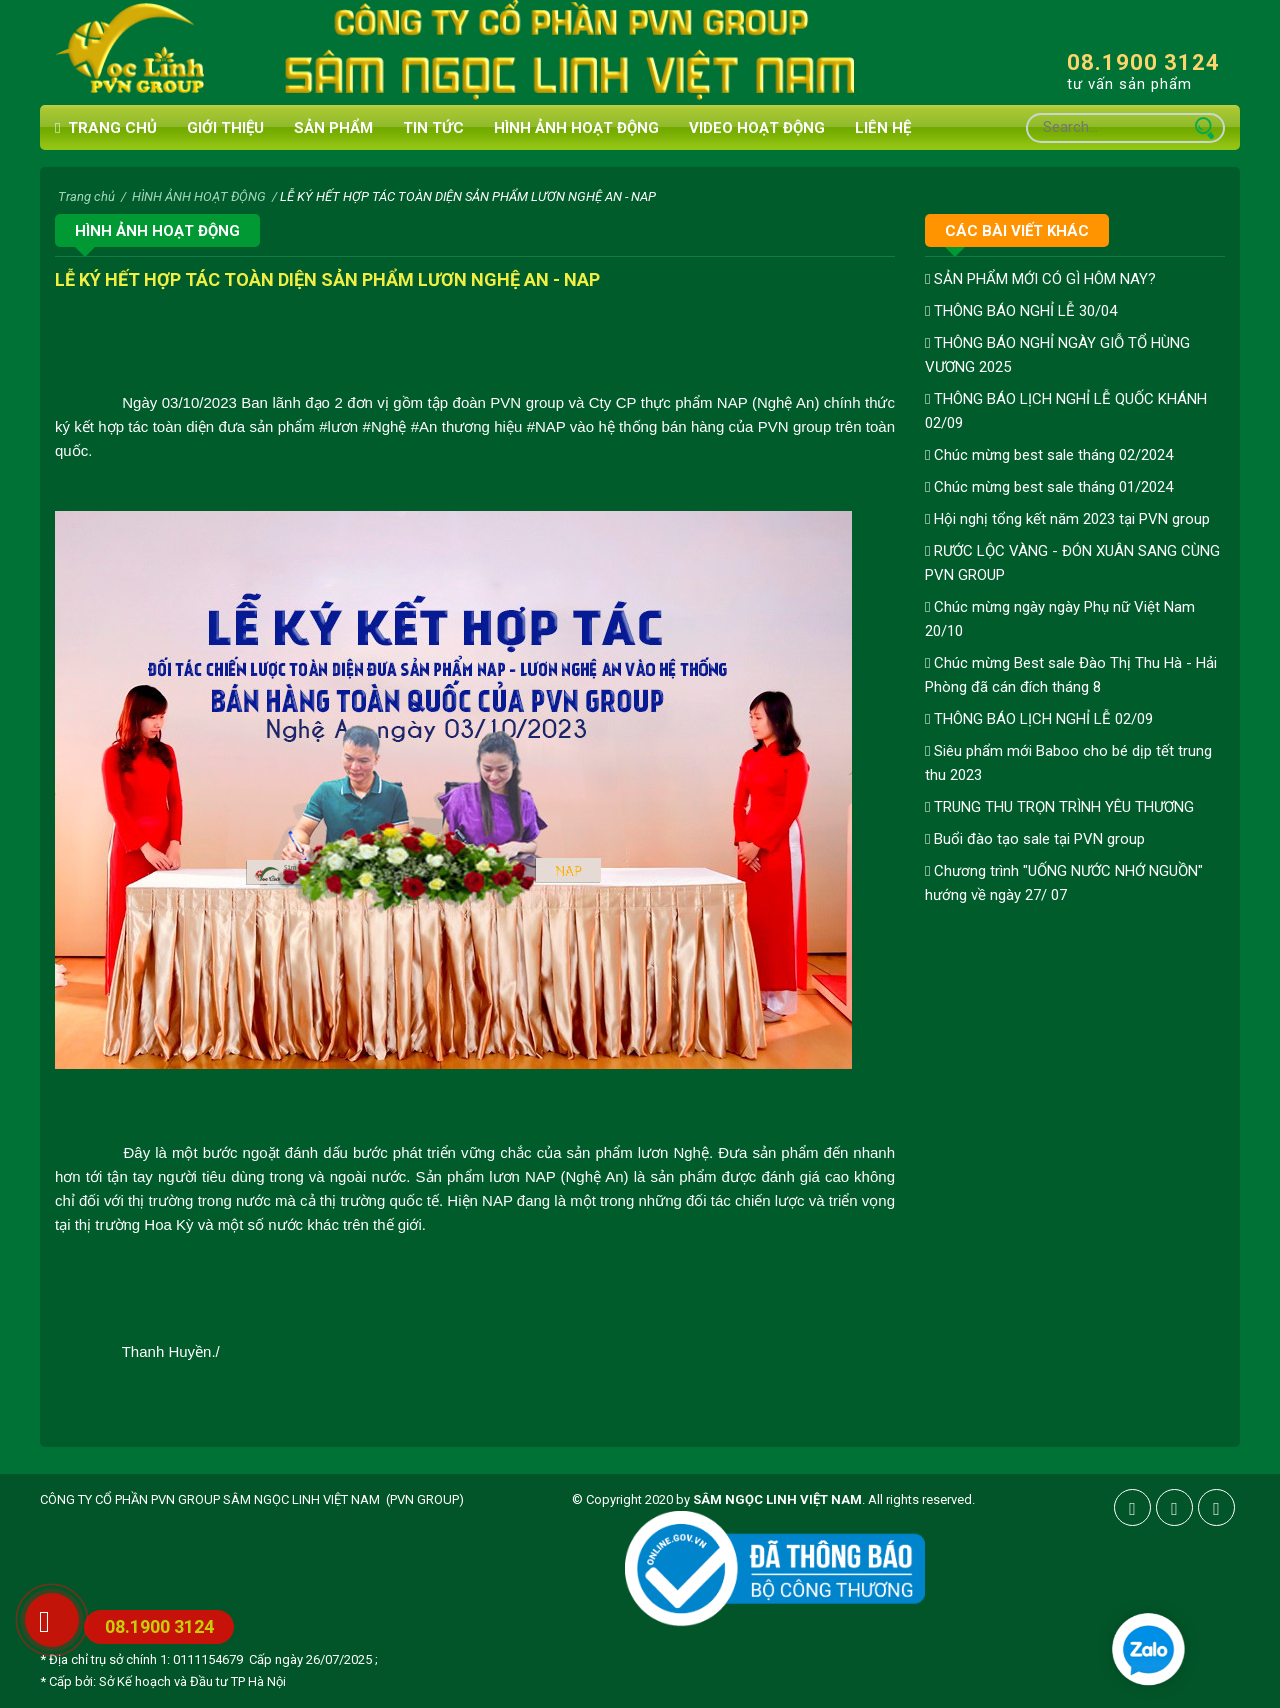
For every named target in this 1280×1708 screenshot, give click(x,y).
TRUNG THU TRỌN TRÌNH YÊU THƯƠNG (1059, 807)
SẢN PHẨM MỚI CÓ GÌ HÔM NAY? (1040, 279)
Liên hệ (883, 128)
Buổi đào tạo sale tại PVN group (1035, 839)
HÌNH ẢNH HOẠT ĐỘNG (576, 128)
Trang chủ (106, 128)
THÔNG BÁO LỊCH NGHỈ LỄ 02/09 (1039, 719)
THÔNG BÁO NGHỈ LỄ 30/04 (1021, 311)
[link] (338, 426)
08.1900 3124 (1143, 62)
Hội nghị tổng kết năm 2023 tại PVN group (1067, 519)
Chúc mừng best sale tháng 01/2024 (1049, 487)
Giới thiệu (225, 128)
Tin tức (433, 128)
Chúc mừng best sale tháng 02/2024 (1049, 455)
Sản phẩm (333, 128)
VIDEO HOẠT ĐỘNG (757, 128)
